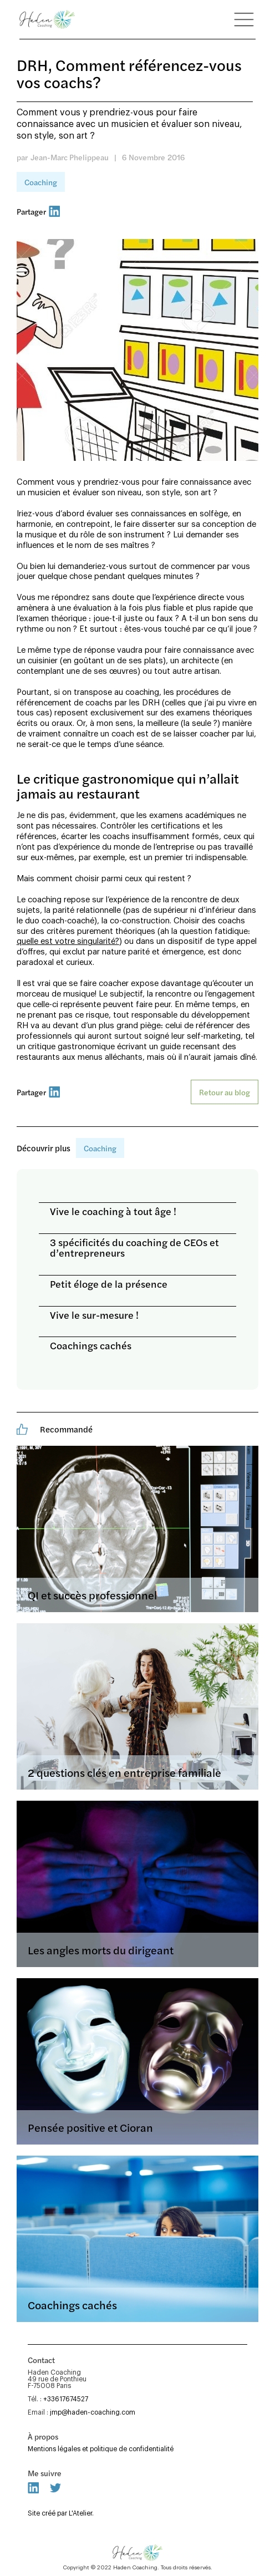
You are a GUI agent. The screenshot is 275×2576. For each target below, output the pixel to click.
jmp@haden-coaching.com (92, 2412)
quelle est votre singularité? (68, 941)
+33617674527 (65, 2399)
